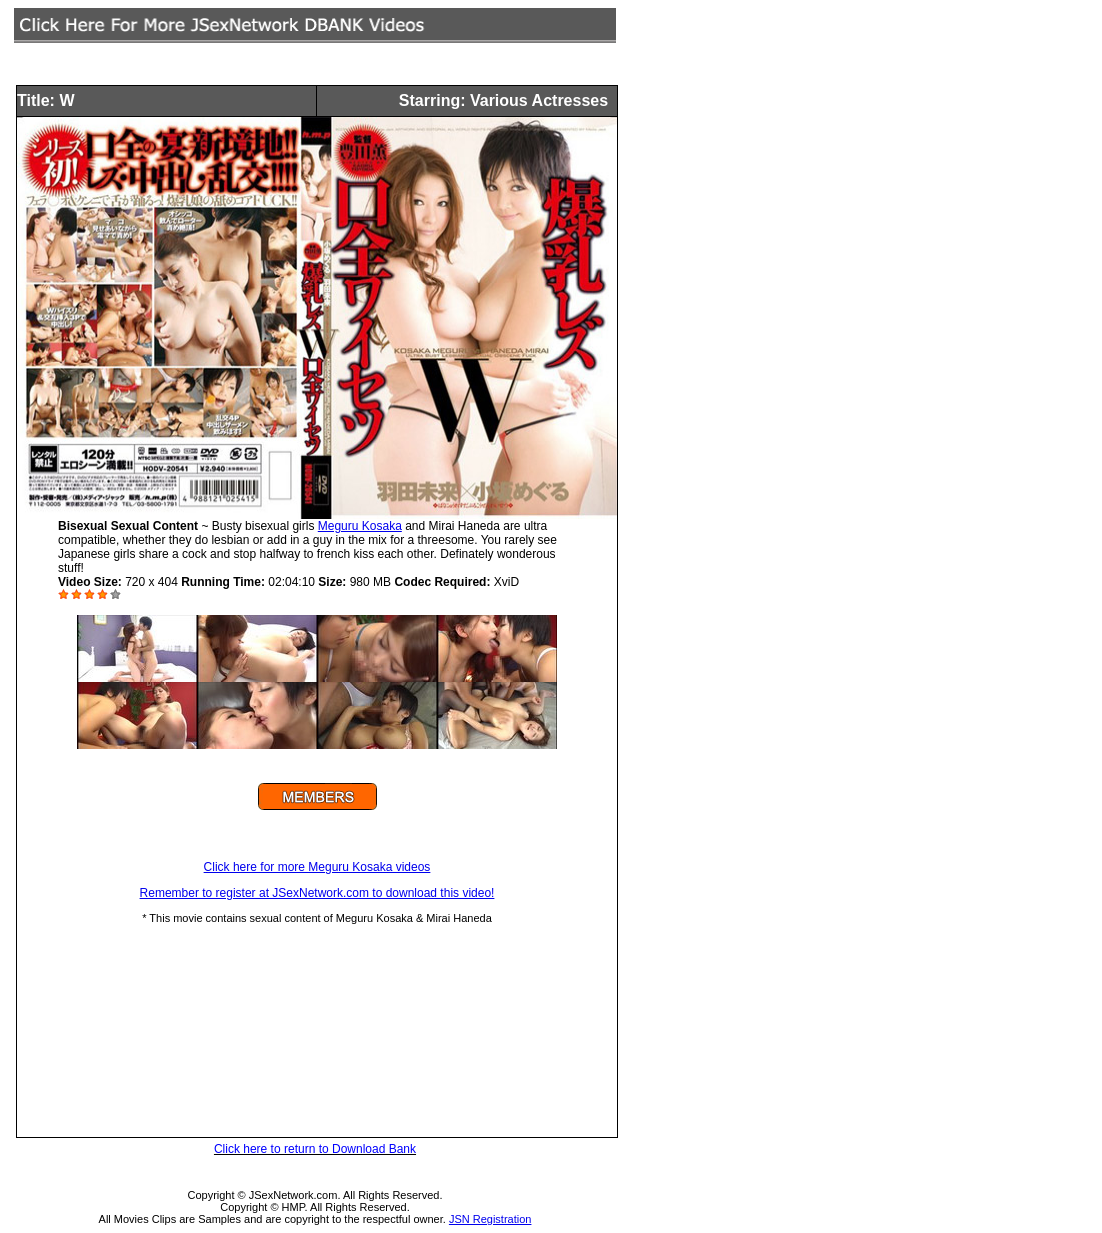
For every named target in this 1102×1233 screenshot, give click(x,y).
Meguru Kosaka (360, 526)
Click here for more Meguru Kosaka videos (317, 867)
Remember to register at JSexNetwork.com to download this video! (317, 893)
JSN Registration (490, 1219)
